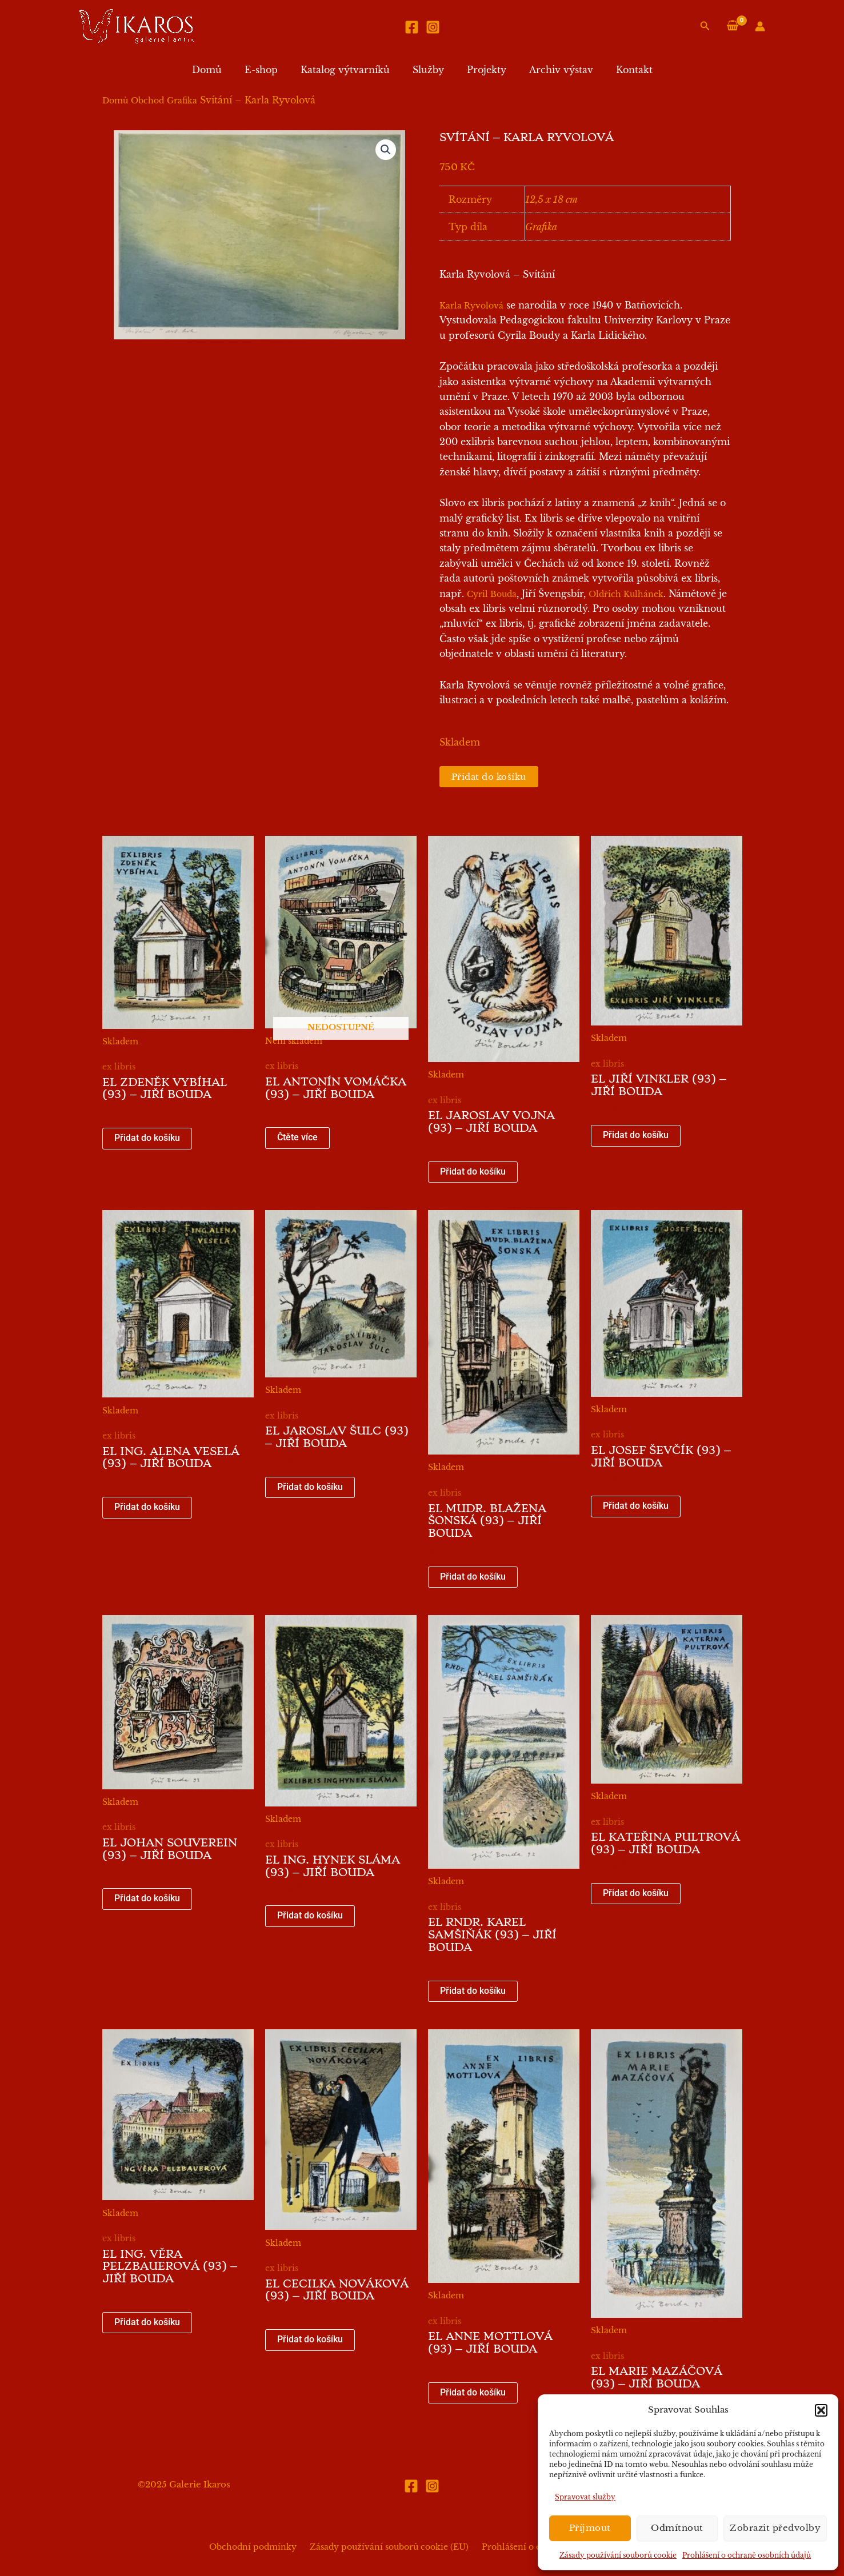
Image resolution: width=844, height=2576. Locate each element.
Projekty (482, 69)
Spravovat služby (585, 2497)
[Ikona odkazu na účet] (760, 26)
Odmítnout (677, 2527)
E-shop (270, 69)
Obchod (147, 100)
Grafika (182, 100)
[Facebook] (412, 27)
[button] (821, 2410)
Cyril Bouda (492, 594)
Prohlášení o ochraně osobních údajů (746, 2555)
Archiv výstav (552, 69)
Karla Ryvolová (471, 306)
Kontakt (620, 69)
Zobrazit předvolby (775, 2527)
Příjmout (590, 2527)
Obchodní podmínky (258, 2547)
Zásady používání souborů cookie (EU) (389, 2547)
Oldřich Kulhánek (626, 594)
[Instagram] (433, 27)
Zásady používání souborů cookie (618, 2555)
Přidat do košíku (491, 777)
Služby (428, 69)
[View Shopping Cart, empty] (732, 26)
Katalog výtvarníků (349, 69)
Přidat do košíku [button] (147, 1139)
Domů (220, 69)
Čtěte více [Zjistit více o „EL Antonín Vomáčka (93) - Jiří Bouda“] (297, 1138)
